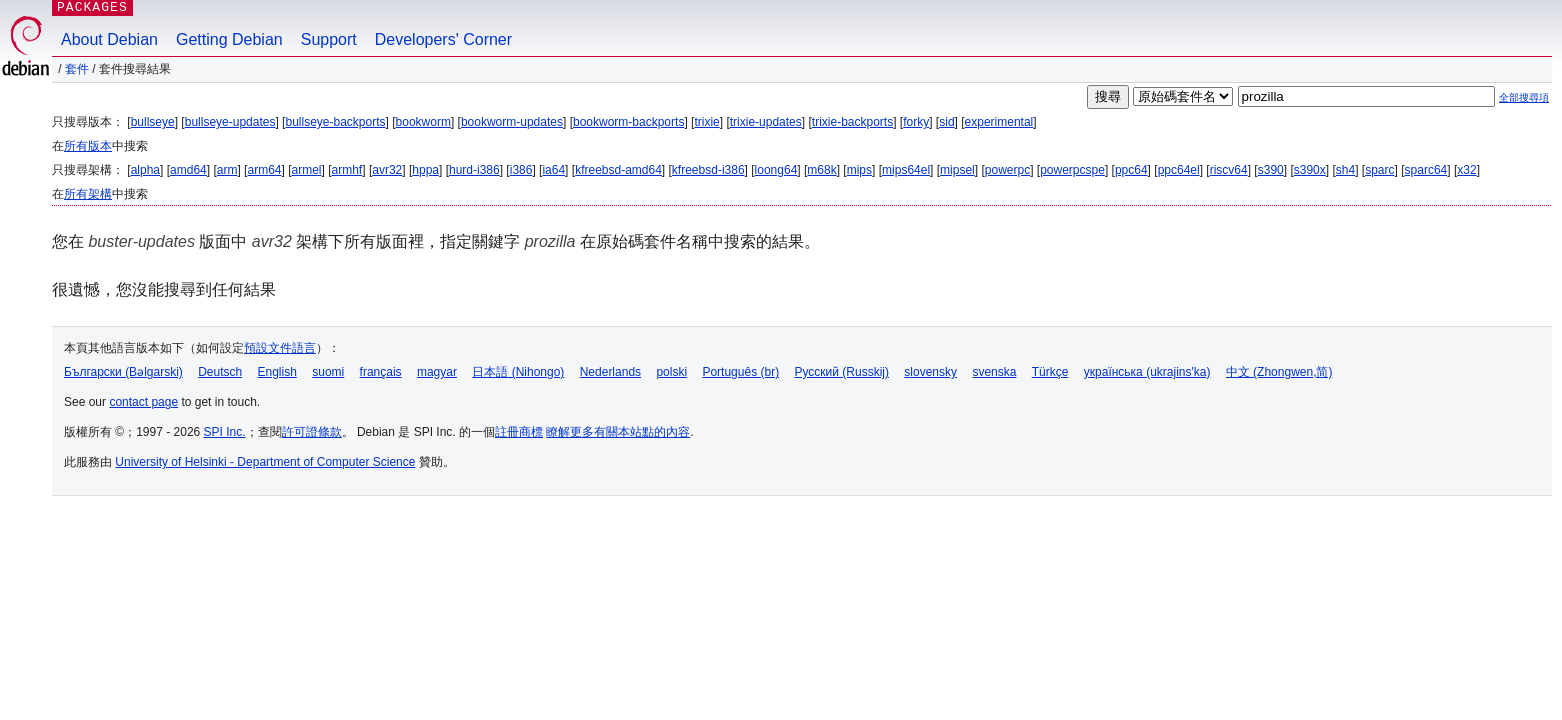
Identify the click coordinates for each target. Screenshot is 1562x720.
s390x (1310, 170)
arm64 (264, 170)
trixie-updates (766, 122)
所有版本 (88, 146)
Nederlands (610, 372)
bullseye (153, 122)
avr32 (387, 170)
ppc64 (1131, 170)
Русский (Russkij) (841, 372)
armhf (347, 170)
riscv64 (1229, 170)
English (277, 372)
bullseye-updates (230, 122)
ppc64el (1179, 170)
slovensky (930, 372)
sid (946, 122)
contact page (143, 402)
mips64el (906, 170)
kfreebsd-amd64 (618, 170)
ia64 (553, 170)
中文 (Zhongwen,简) (1279, 372)
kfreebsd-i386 (708, 170)
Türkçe (1050, 372)
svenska (994, 372)
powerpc (1007, 170)
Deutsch (220, 372)
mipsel (957, 170)
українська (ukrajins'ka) (1147, 372)
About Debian (109, 39)
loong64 (776, 170)
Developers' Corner (443, 39)
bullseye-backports (335, 122)
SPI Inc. (225, 432)
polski (671, 372)
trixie (706, 122)
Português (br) (740, 372)
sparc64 (1426, 170)
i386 (521, 170)
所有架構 (88, 194)
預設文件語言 (280, 348)
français (381, 372)
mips (859, 170)
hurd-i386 (474, 170)
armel (307, 170)
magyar (437, 372)
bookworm (423, 122)
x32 (1466, 170)
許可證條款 (312, 432)
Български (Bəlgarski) (123, 372)
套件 (77, 69)
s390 (1271, 170)
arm (227, 170)
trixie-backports (852, 122)
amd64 (188, 170)
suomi (328, 372)
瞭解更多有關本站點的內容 (618, 432)
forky (916, 122)
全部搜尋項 (1524, 97)
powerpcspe (1072, 170)
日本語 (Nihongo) (518, 372)
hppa (425, 170)
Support (329, 39)
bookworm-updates (512, 122)
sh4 (1345, 170)
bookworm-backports (628, 122)
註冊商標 (519, 432)
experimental (999, 122)
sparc (1379, 170)
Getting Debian (229, 39)
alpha (145, 170)
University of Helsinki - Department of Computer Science (265, 462)
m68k (821, 170)
